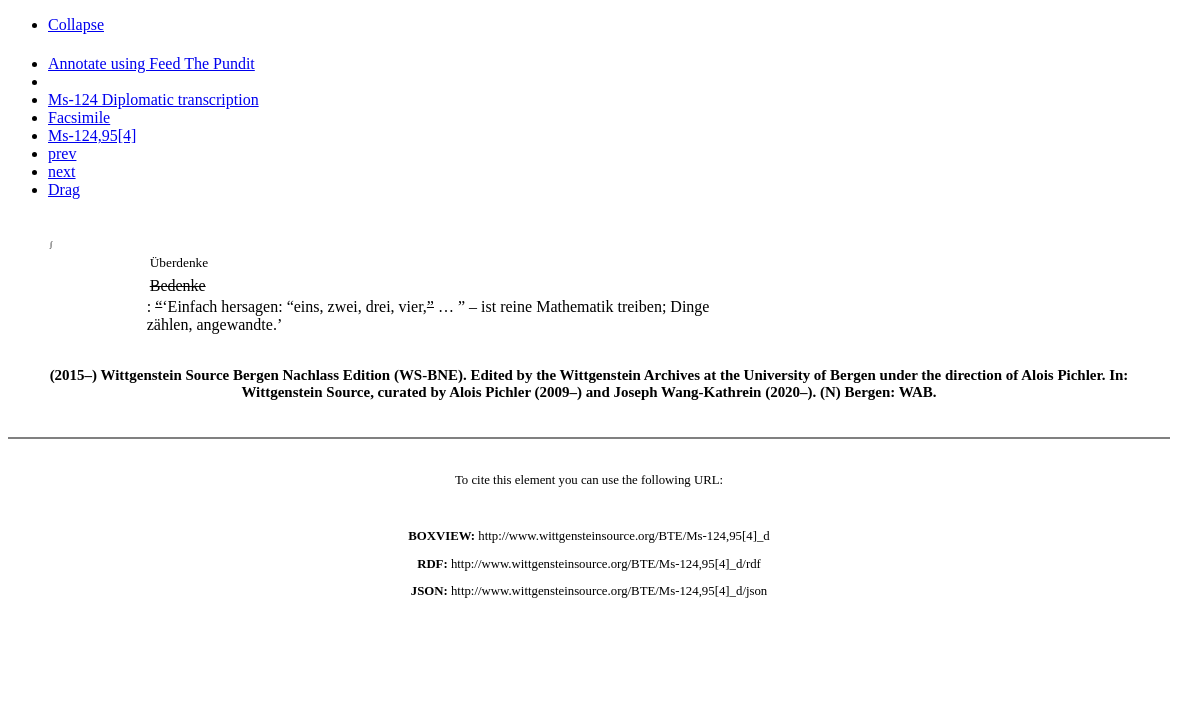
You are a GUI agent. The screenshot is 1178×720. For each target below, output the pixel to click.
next (62, 171)
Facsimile (79, 117)
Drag (64, 189)
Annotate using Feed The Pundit (151, 63)
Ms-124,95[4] (92, 135)
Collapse (76, 24)
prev (62, 153)
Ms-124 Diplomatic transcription (153, 99)
